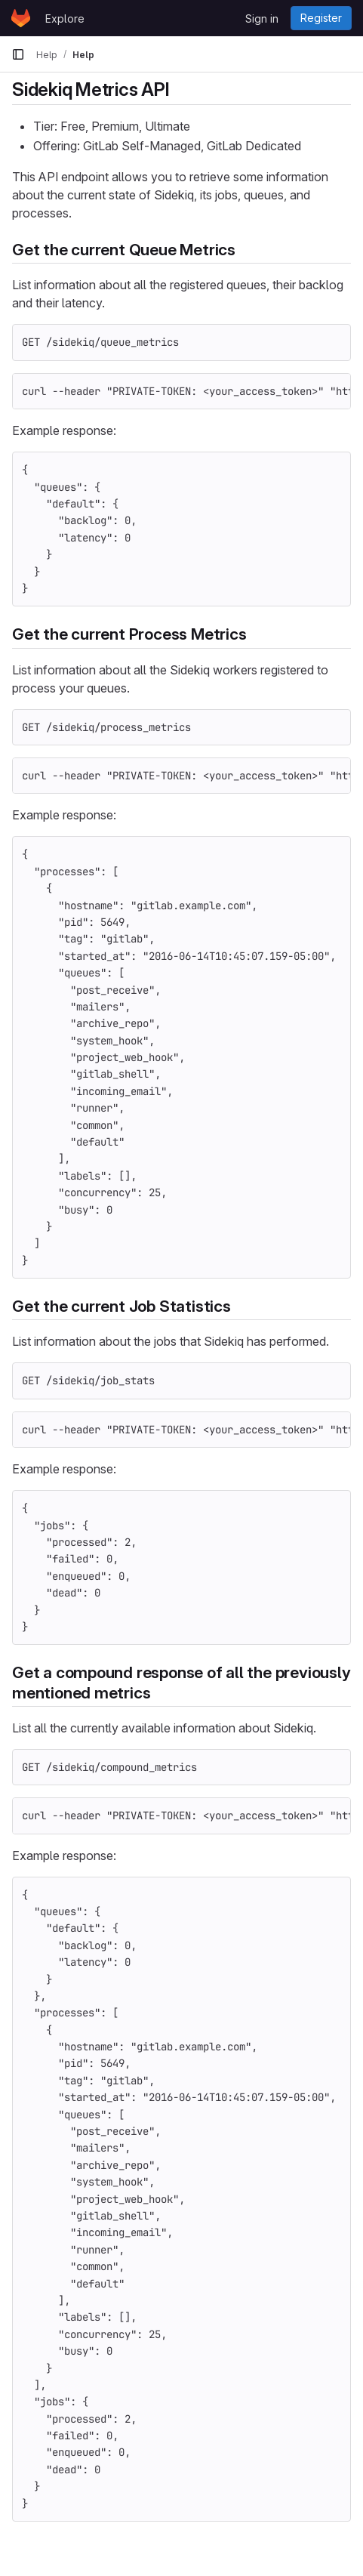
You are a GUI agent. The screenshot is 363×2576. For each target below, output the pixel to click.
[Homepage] (20, 18)
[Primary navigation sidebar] (18, 54)
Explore (65, 18)
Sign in (261, 18)
